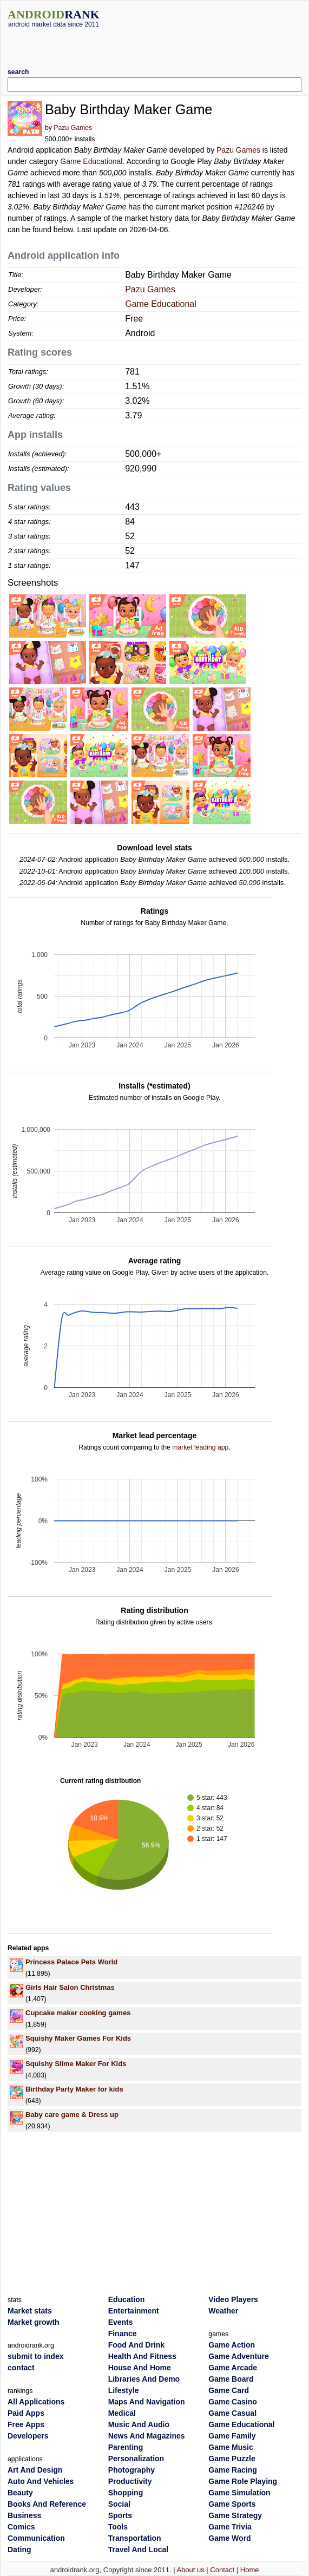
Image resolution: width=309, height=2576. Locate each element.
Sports (120, 2515)
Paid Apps (26, 2413)
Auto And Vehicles (41, 2481)
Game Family (231, 2435)
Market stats (30, 2310)
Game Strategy (235, 2515)
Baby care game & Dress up (72, 2114)
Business (24, 2515)
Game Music (230, 2447)
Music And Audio (138, 2424)
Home (249, 2570)
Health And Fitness (142, 2356)
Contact (222, 2570)
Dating (19, 2549)
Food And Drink (136, 2345)
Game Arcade (232, 2367)
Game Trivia (229, 2526)
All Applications (36, 2401)
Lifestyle (123, 2390)
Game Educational (91, 161)
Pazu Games (73, 128)
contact (21, 2367)
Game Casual (232, 2413)
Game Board (230, 2379)
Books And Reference (47, 2504)
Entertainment (133, 2310)
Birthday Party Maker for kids (74, 2089)
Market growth (34, 2322)
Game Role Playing (242, 2481)
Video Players (233, 2299)
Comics (21, 2526)
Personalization (136, 2458)
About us (190, 2570)
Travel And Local (138, 2549)
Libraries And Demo (144, 2379)
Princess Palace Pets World (71, 1962)
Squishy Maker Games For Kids (78, 2038)
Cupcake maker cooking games (77, 2013)
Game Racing (232, 2470)
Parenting (125, 2447)
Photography (131, 2470)
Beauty (20, 2492)
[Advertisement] (154, 44)
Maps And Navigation (146, 2401)
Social (119, 2504)
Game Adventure (238, 2356)
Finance (122, 2333)
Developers (28, 2435)
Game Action (231, 2345)
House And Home (139, 2367)
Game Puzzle (231, 2458)
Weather (223, 2310)
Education (126, 2299)
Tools (118, 2526)
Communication (36, 2538)
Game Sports (231, 2504)
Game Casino (232, 2401)
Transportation (134, 2538)
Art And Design (35, 2470)
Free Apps (26, 2424)
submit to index (35, 2356)
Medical (122, 2413)
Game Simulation (239, 2492)
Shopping (125, 2492)
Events (120, 2322)
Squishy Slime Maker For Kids (75, 2064)
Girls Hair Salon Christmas (70, 1987)
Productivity (130, 2481)
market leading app (200, 1447)
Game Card (228, 2390)
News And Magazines (146, 2435)
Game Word (229, 2538)
